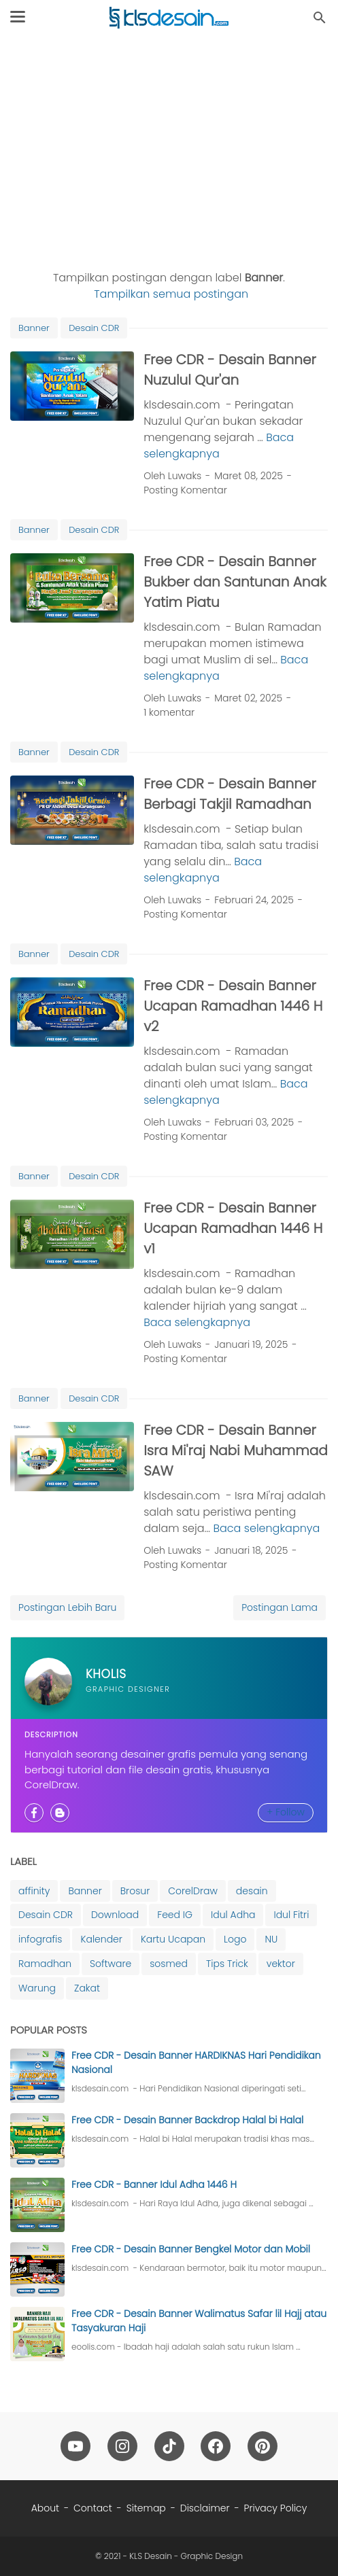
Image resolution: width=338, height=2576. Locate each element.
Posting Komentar (185, 490)
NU (271, 1939)
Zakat (87, 1988)
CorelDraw (193, 1891)
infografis (40, 1939)
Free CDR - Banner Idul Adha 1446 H (154, 2184)
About (45, 2508)
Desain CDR (94, 327)
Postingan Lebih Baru (67, 1607)
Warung (37, 1988)
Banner (34, 327)
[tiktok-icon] (169, 2446)
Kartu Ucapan (173, 1939)
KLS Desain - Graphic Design (186, 2556)
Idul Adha (233, 1914)
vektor (281, 1963)
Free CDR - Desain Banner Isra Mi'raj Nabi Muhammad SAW (235, 1450)
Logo (235, 1939)
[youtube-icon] (75, 2446)
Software (110, 1963)
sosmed (169, 1963)
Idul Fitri (291, 1914)
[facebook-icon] (216, 2446)
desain (252, 1891)
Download (115, 1914)
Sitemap (146, 2508)
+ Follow (286, 1812)
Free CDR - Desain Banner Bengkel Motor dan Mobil (190, 2249)
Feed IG (174, 1914)
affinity (34, 1891)
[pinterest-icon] (262, 2446)
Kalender (101, 1939)
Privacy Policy (275, 2508)
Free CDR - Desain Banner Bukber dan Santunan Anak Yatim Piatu (234, 582)
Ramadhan (44, 1963)
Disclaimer (205, 2508)
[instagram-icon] (122, 2446)
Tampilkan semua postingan (171, 294)
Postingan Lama (279, 1607)
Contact (92, 2508)
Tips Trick (227, 1963)
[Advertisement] (169, 151)
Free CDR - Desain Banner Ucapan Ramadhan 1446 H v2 (232, 1006)
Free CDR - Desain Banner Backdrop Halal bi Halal (187, 2120)
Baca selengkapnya (218, 446)
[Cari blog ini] (319, 18)
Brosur (135, 1891)
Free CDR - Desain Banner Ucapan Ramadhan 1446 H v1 (232, 1228)
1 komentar (169, 712)
